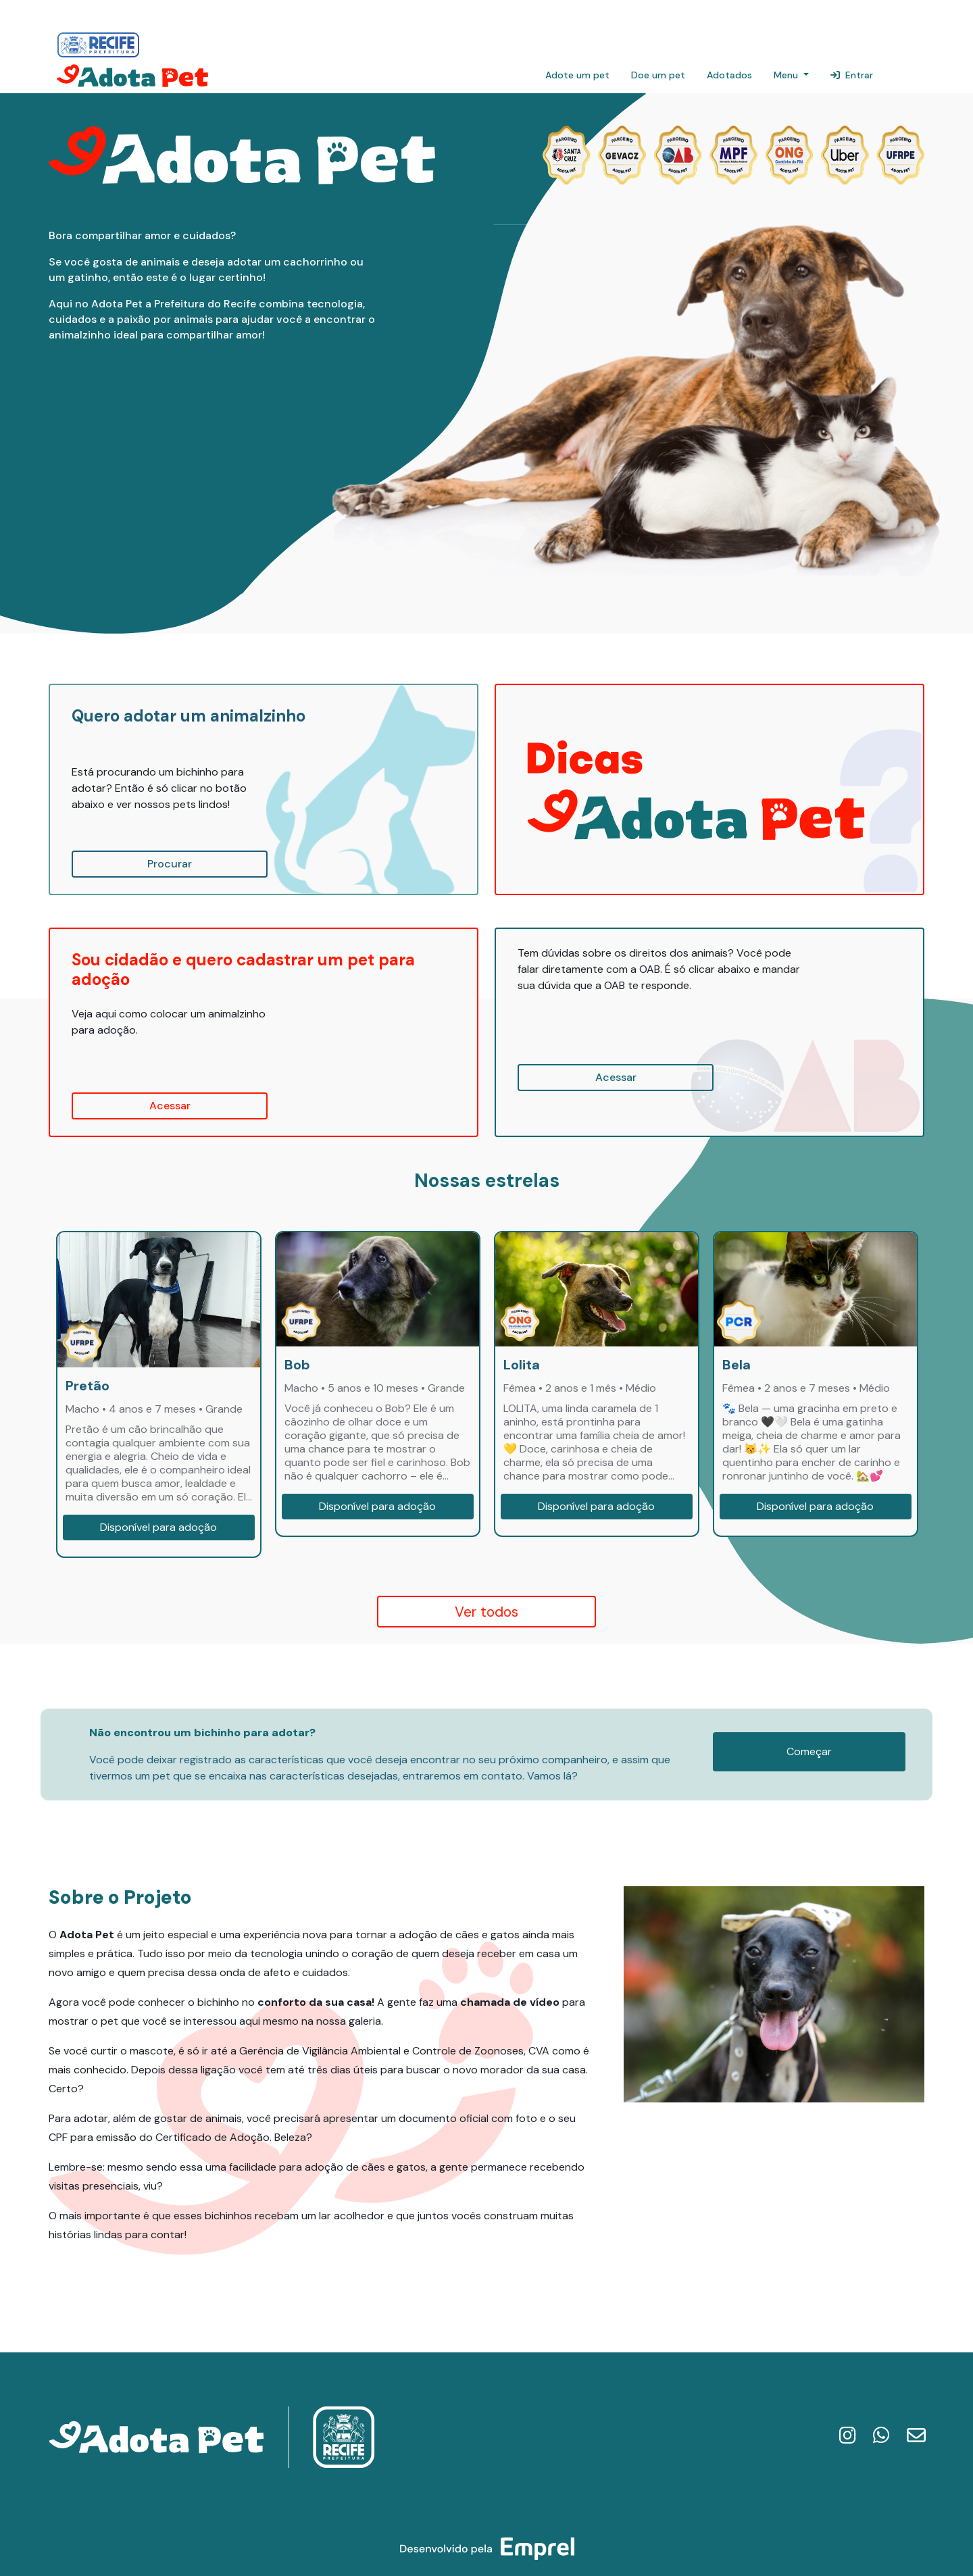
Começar (809, 1751)
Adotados (729, 75)
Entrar (851, 75)
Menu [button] (787, 75)
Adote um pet (577, 75)
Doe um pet (658, 75)
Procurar (169, 864)
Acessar (170, 1105)
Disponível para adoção (158, 1527)
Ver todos (486, 1611)
